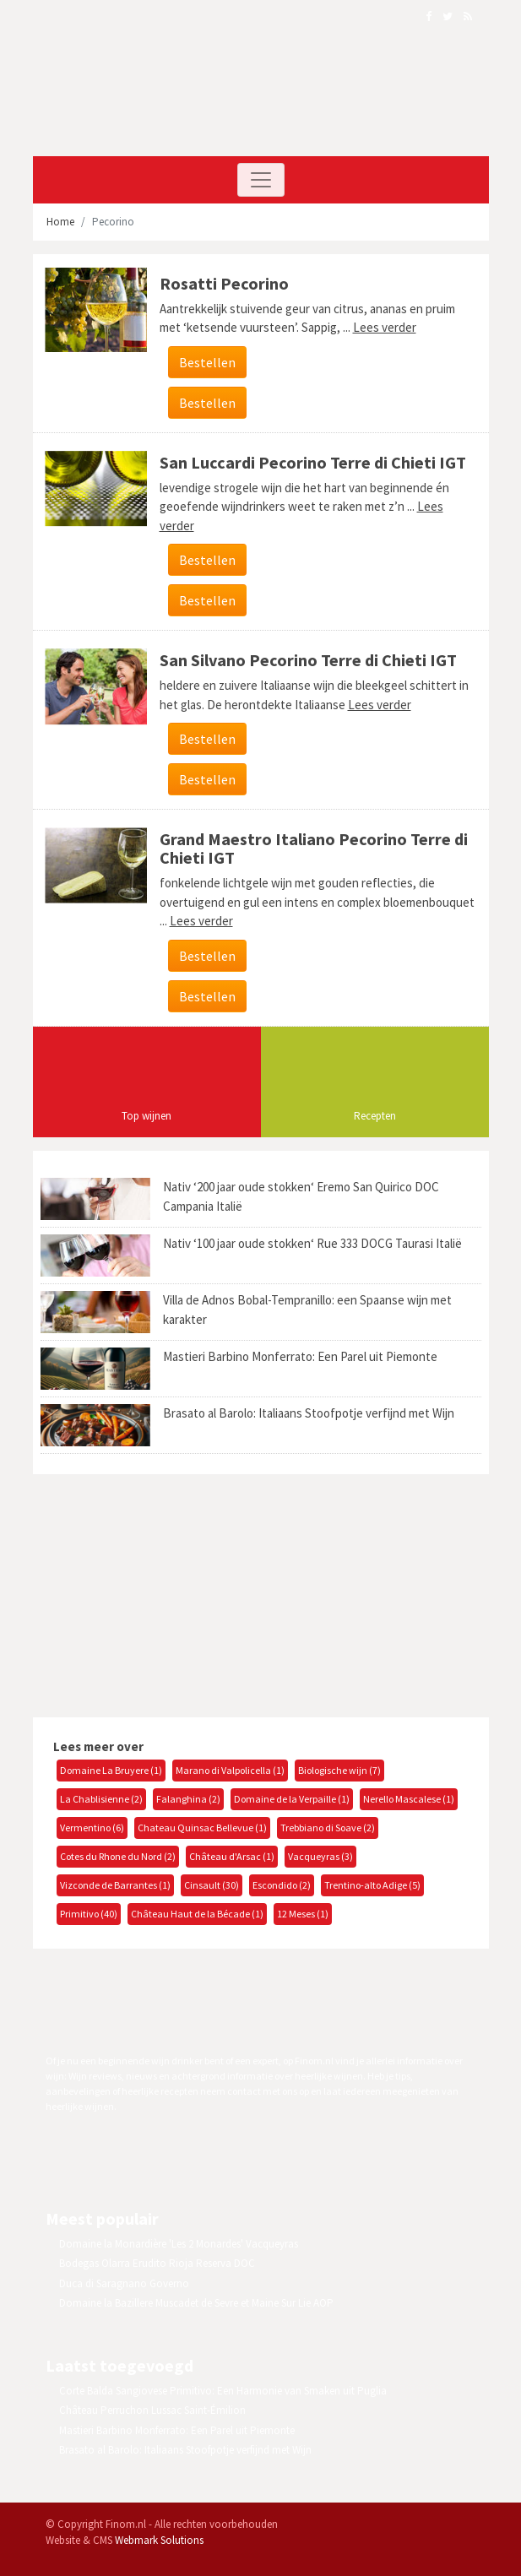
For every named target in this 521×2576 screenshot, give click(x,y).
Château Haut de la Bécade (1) (197, 1913)
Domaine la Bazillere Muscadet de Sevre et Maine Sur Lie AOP (196, 2303)
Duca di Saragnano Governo (124, 2283)
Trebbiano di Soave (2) (327, 1827)
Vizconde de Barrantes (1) (115, 1885)
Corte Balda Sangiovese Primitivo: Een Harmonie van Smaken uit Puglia (223, 2390)
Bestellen (207, 362)
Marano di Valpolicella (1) (230, 1770)
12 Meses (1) (302, 1913)
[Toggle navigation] (261, 180)
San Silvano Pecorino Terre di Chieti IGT (308, 659)
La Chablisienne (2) (101, 1798)
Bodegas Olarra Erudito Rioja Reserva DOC (157, 2263)
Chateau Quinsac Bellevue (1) (202, 1827)
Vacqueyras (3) (320, 1856)
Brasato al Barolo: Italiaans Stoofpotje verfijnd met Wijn (308, 1413)
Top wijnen (146, 1116)
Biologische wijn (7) (339, 1770)
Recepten (375, 1116)
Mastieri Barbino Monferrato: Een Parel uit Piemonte (300, 1356)
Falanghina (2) (188, 1798)
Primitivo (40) (88, 1913)
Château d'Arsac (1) (231, 1856)
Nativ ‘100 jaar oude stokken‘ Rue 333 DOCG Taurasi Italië (312, 1243)
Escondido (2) (281, 1885)
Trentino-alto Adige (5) (372, 1885)
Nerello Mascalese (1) (408, 1798)
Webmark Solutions (159, 2540)
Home (60, 221)
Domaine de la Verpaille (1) (292, 1798)
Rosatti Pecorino (224, 283)
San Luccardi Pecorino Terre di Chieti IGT (313, 462)
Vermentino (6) (92, 1827)
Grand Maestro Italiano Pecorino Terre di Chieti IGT (314, 848)
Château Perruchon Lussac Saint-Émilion (152, 2410)
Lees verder (384, 327)
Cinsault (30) (211, 1885)
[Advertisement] (172, 1593)
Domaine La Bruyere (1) (111, 1770)
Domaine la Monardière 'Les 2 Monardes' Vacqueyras (178, 2244)
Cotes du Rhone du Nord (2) (118, 1856)
